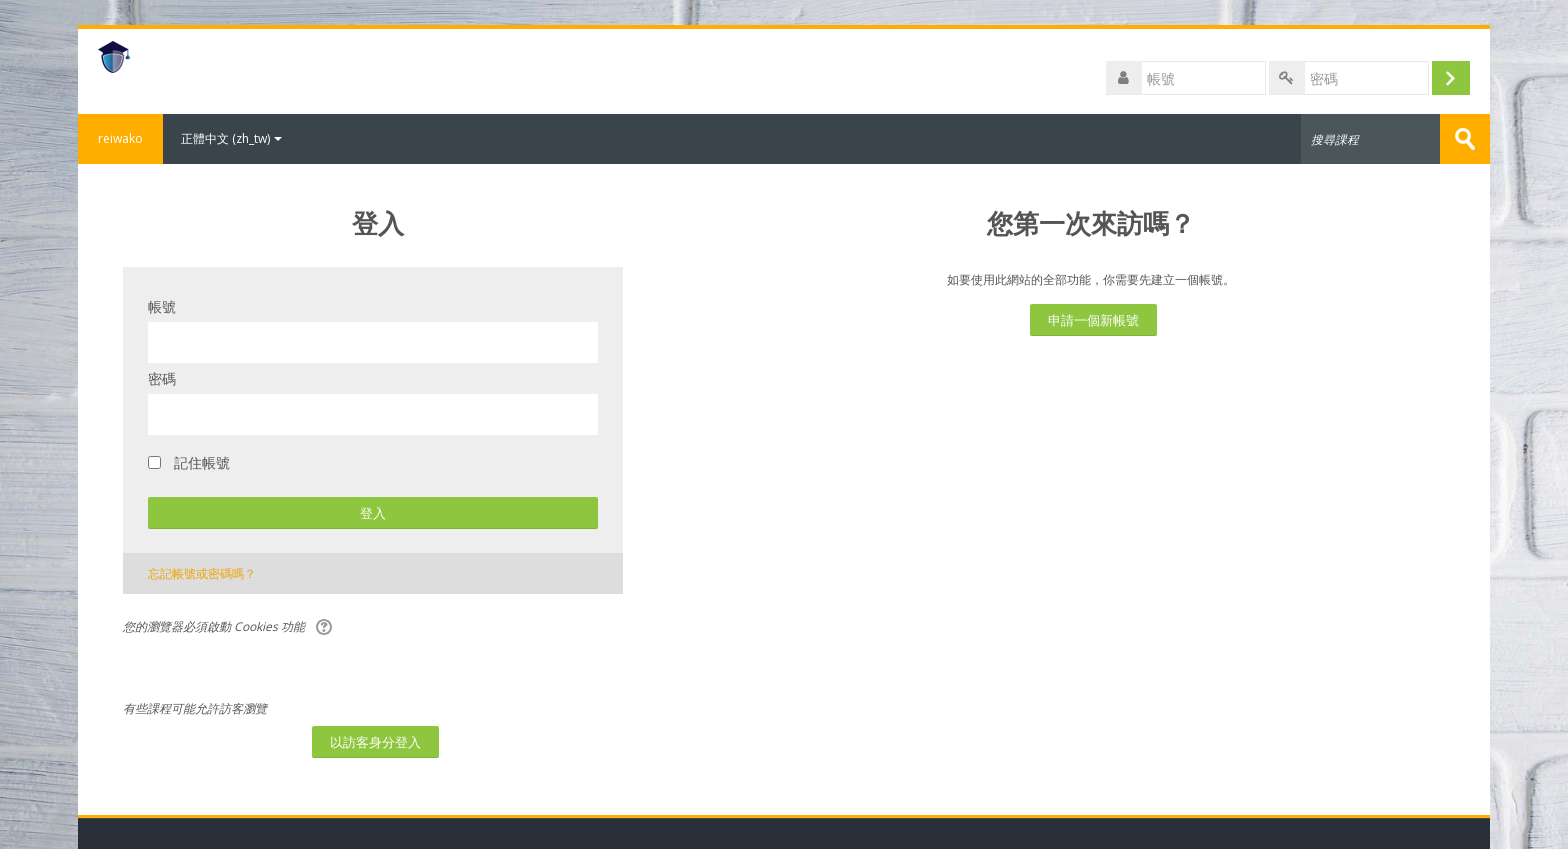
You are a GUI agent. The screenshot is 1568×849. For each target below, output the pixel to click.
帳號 (162, 306)
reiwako (120, 138)
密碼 (162, 378)
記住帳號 (202, 462)
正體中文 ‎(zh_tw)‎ (231, 138)
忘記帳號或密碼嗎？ (202, 573)
